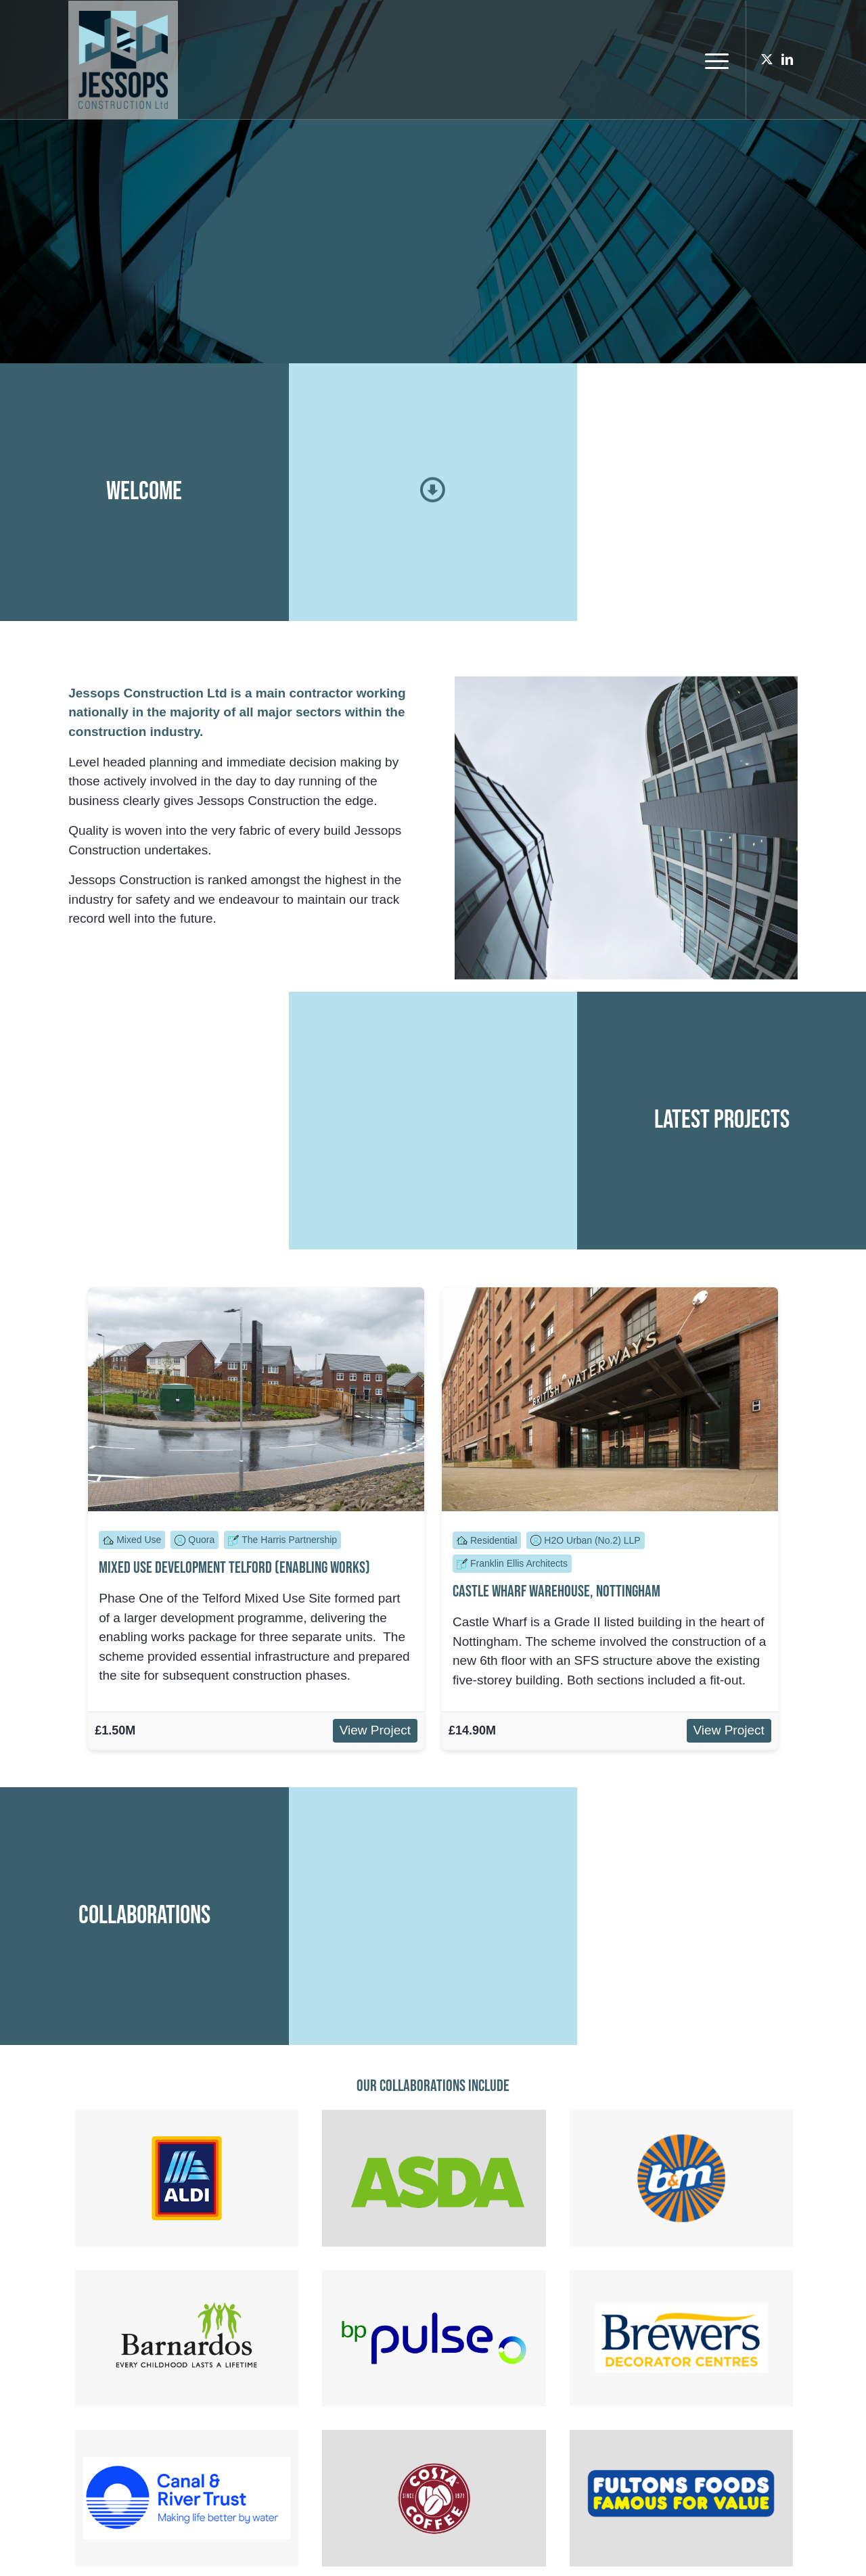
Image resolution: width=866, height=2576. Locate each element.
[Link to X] (767, 59)
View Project (375, 1730)
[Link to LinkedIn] (787, 59)
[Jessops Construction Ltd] (123, 60)
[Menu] (712, 60)
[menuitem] (712, 60)
